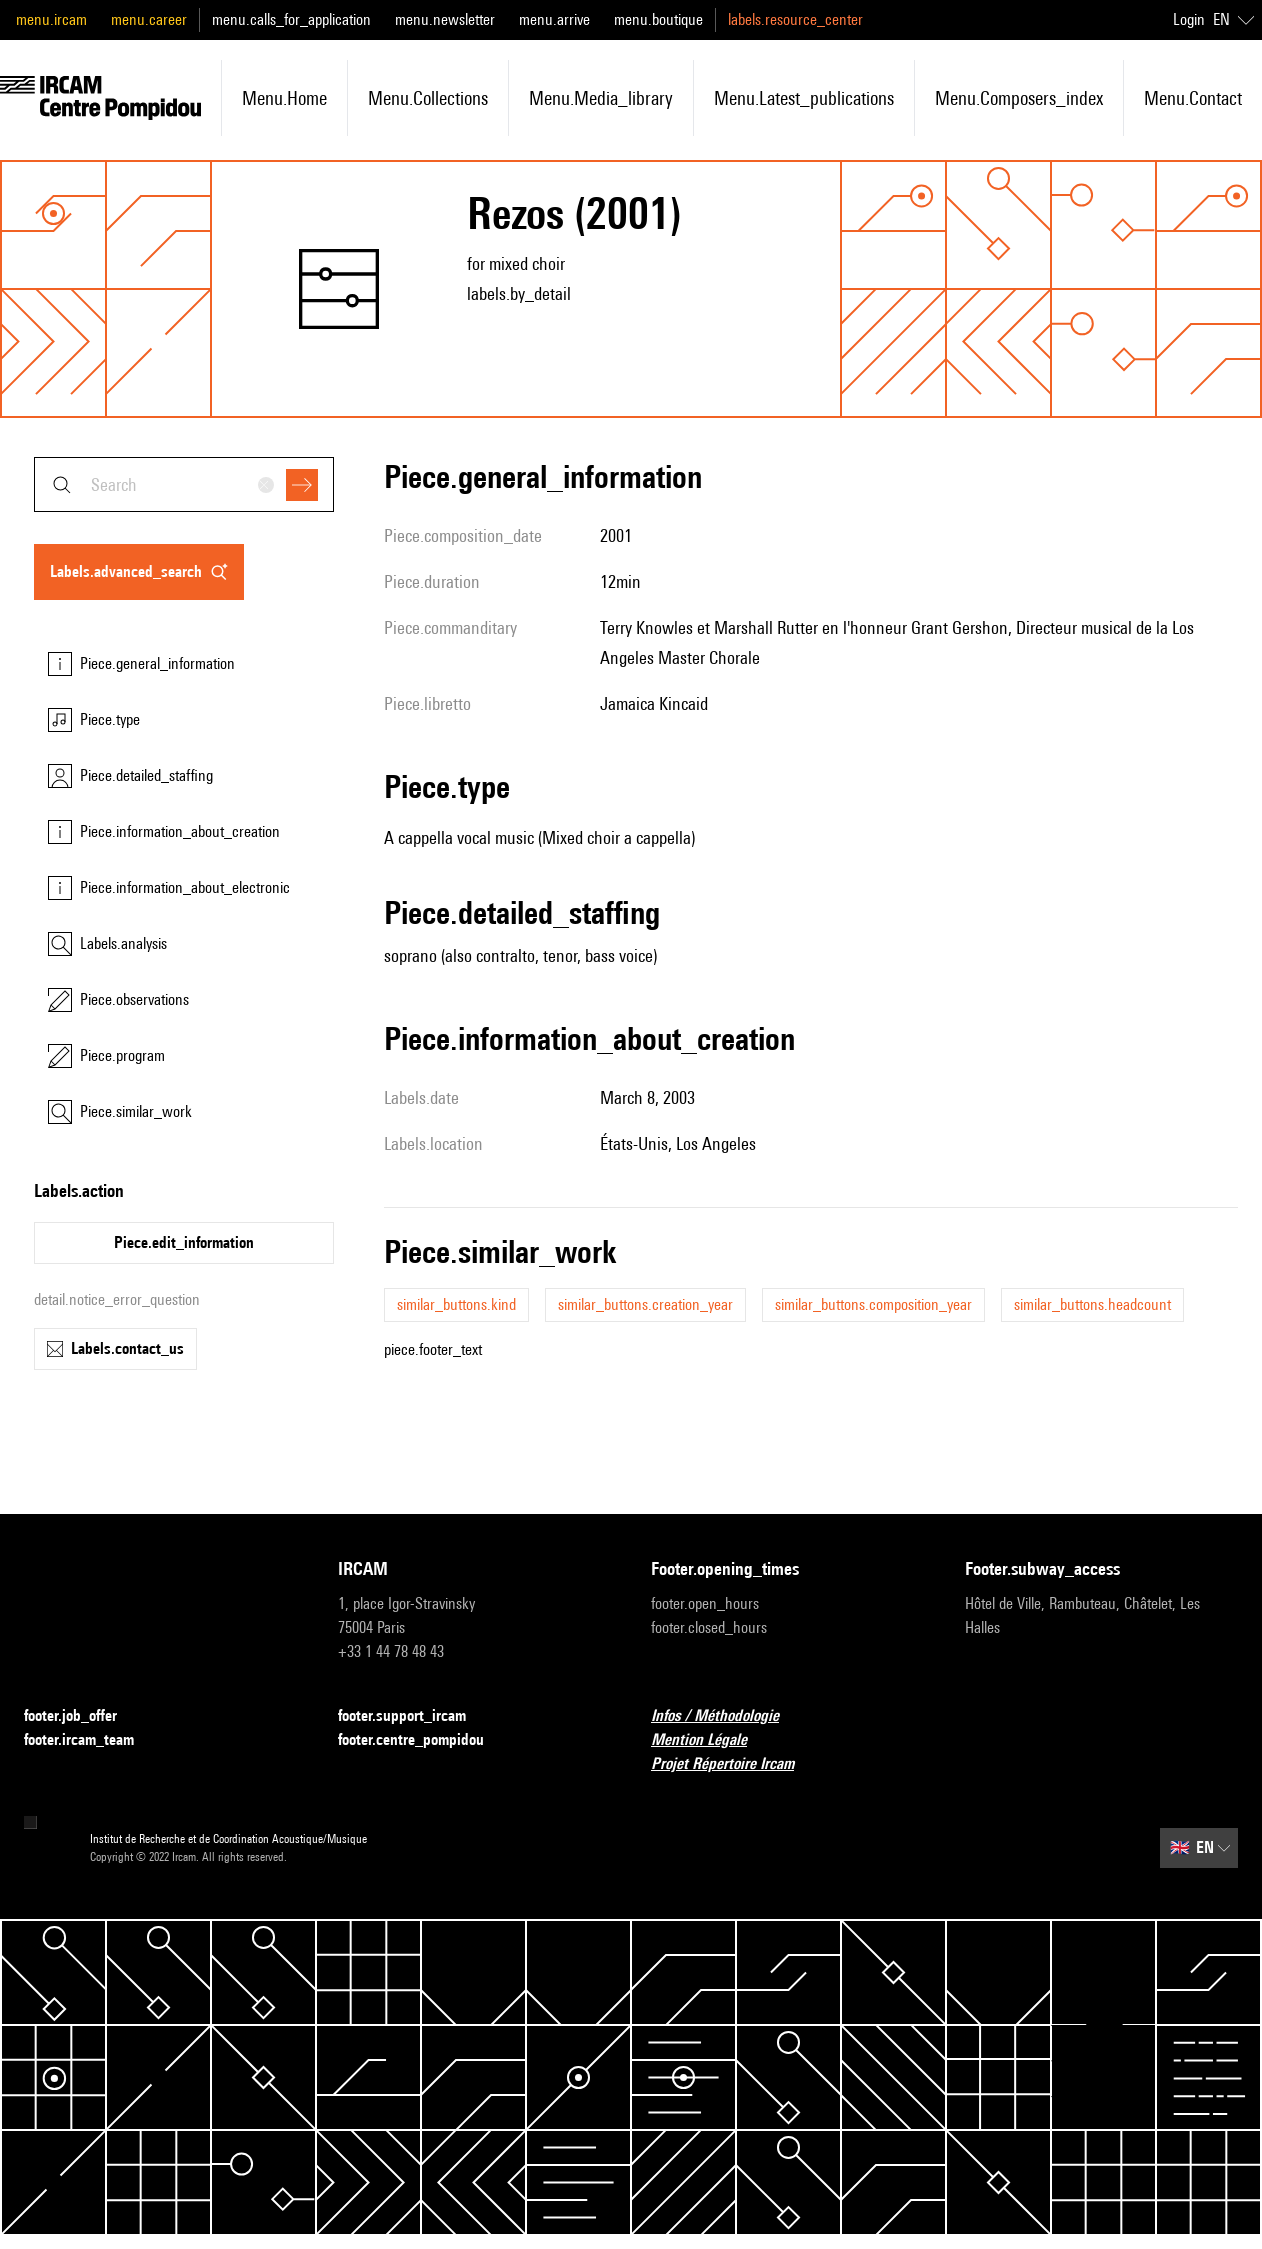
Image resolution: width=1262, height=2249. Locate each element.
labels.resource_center (795, 19)
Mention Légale (711, 1740)
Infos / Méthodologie (727, 1716)
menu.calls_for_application (291, 19)
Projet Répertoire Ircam (734, 1764)
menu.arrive (554, 19)
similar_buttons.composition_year (873, 1304)
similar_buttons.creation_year (645, 1304)
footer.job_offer (82, 1716)
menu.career (149, 19)
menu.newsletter (445, 19)
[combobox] (184, 484)
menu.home (284, 98)
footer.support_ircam (414, 1716)
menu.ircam (51, 19)
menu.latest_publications (804, 98)
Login (1189, 19)
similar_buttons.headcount (1092, 1304)
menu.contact (1193, 98)
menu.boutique (658, 19)
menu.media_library (601, 98)
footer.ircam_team (91, 1740)
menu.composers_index (1019, 98)
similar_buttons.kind (456, 1304)
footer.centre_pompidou (423, 1740)
